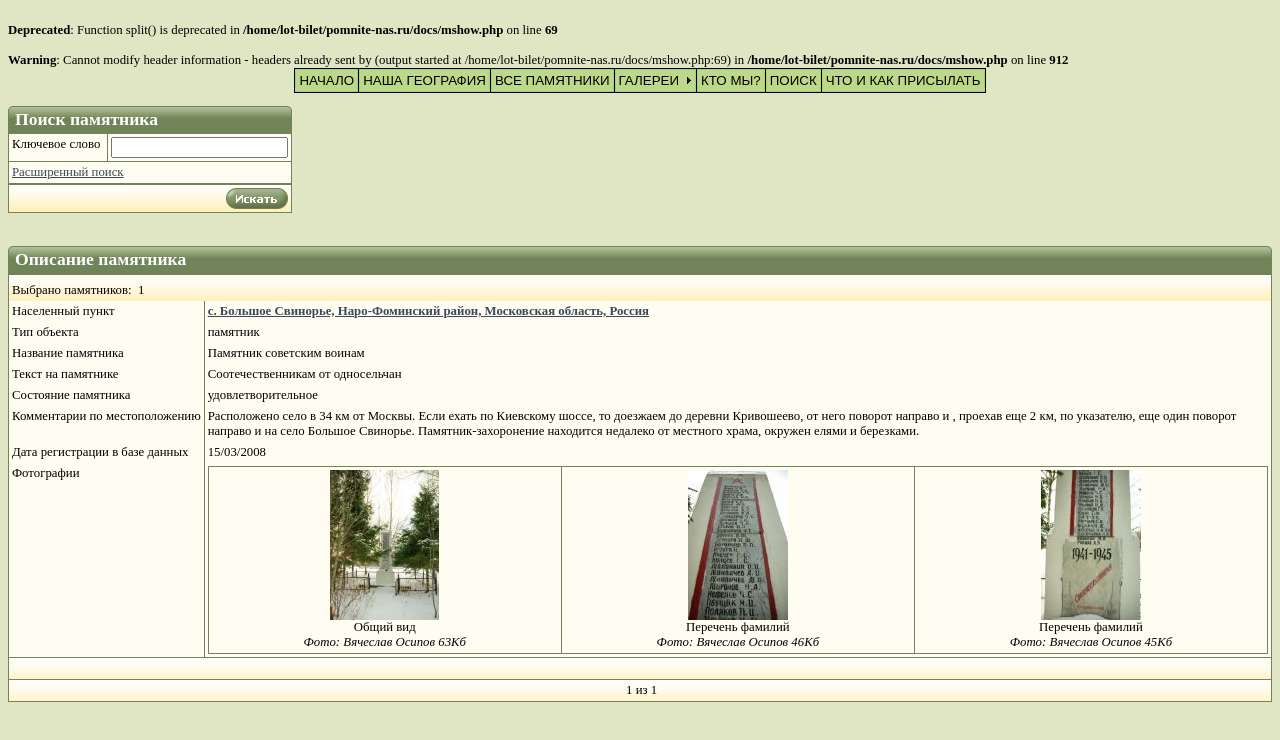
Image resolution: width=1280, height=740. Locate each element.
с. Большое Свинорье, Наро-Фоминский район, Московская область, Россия (428, 311)
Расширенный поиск (68, 172)
